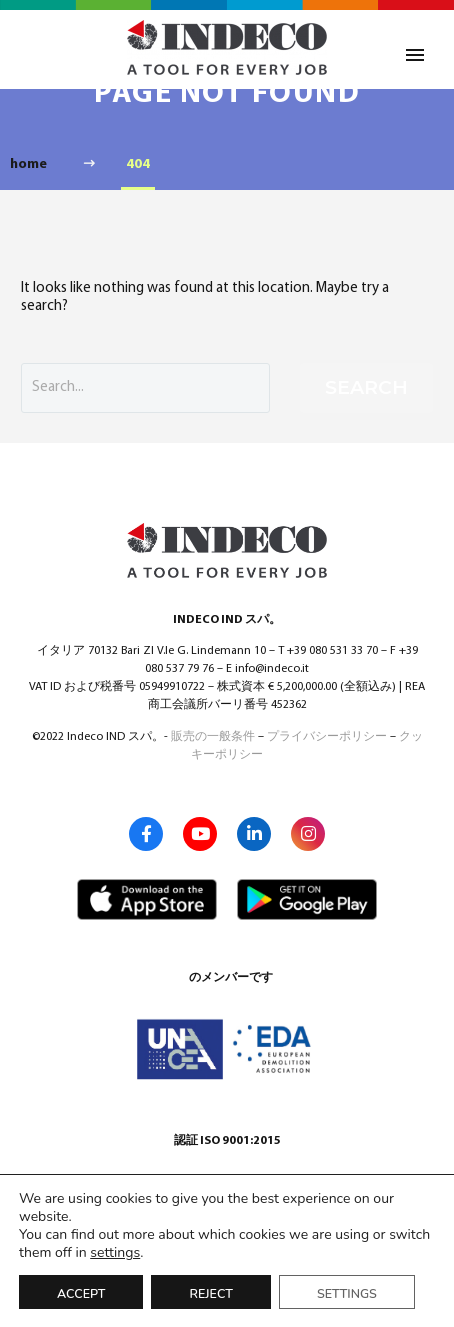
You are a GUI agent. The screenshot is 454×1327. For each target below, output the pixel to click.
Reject (210, 1293)
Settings (347, 1293)
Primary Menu (415, 55)
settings (115, 1253)
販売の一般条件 (213, 737)
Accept (81, 1293)
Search (366, 387)
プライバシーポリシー (327, 737)
